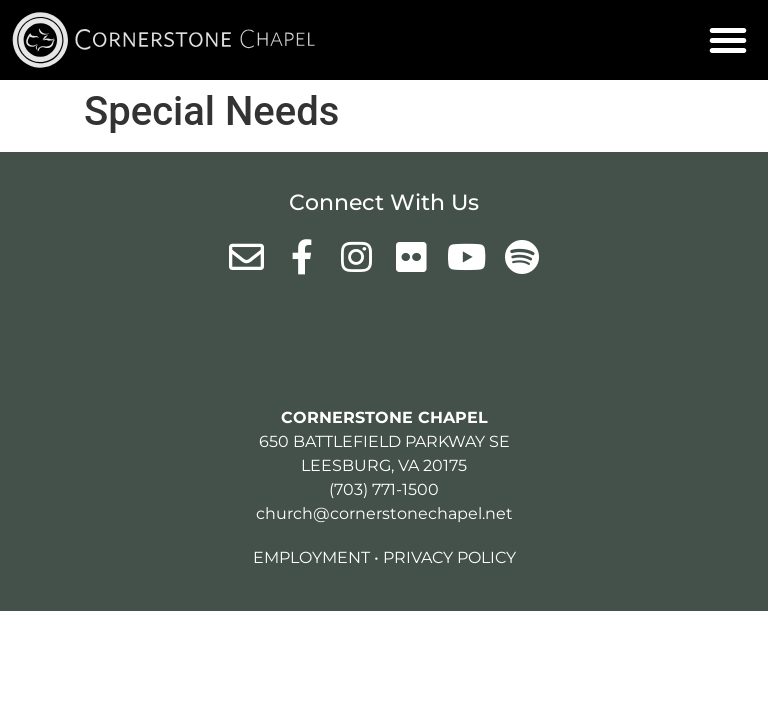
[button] (728, 40)
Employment (311, 557)
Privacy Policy (449, 557)
